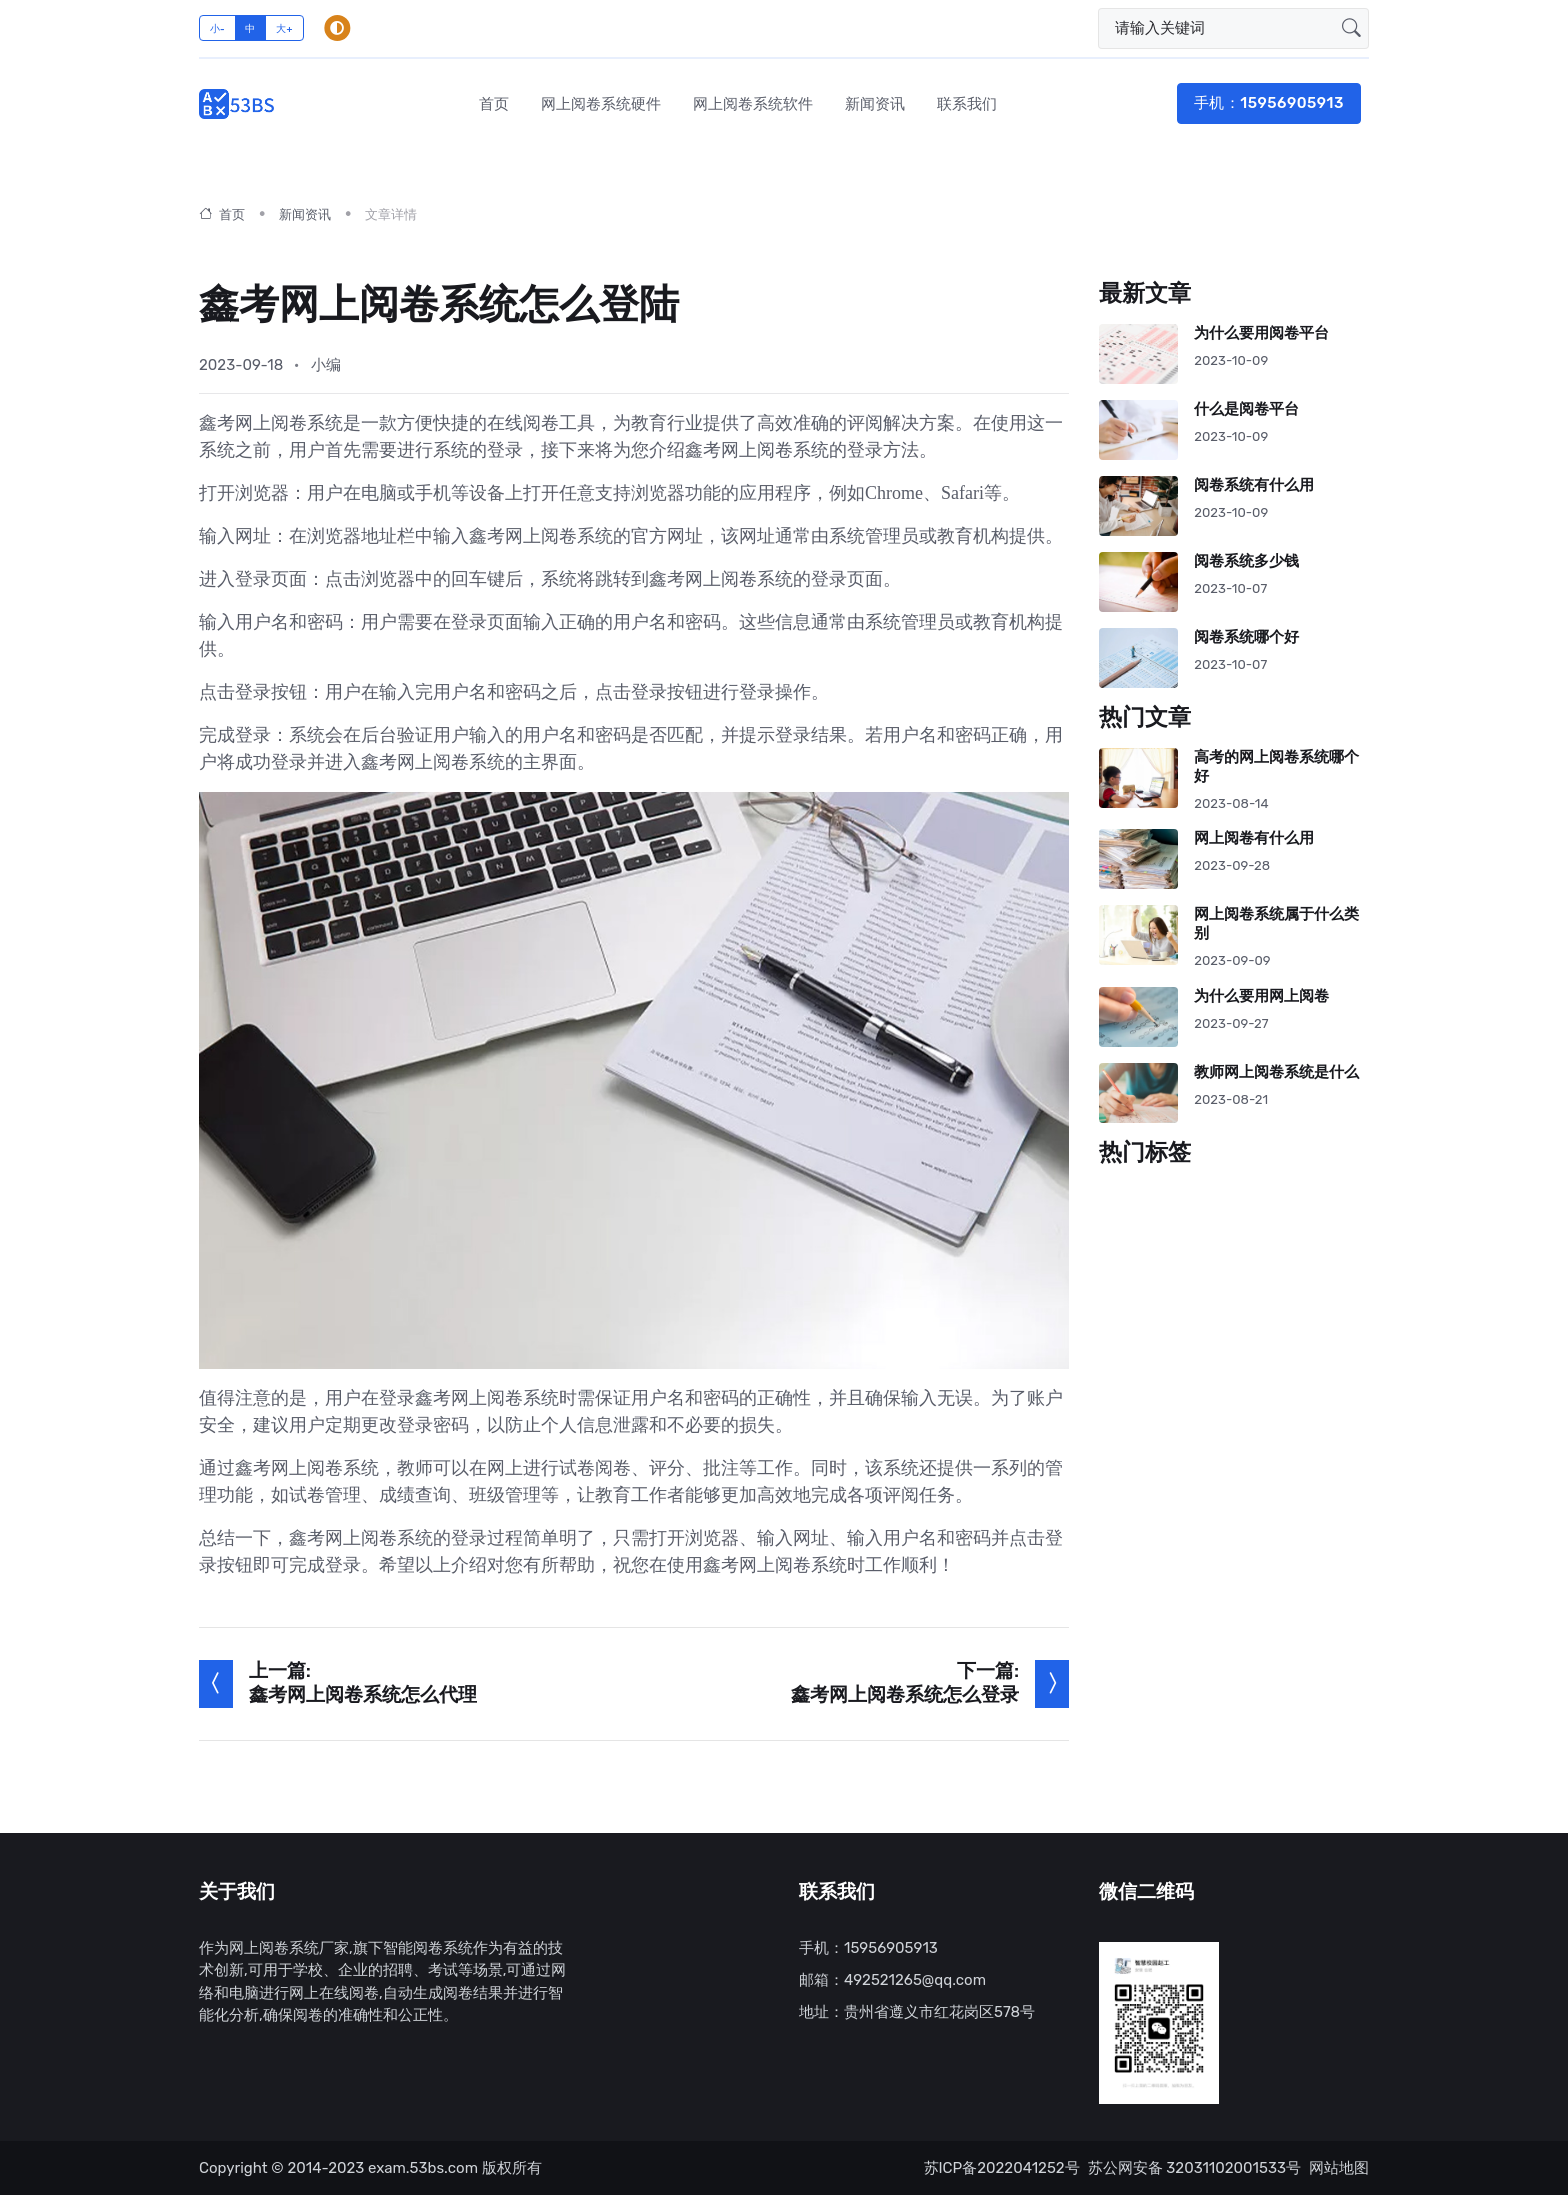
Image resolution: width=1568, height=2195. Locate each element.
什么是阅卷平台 (1246, 409)
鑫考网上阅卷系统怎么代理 (363, 1695)
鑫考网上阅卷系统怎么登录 (905, 1695)
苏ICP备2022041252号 (1002, 2168)
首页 (494, 104)
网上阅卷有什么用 (1254, 838)
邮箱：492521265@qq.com (892, 1980)
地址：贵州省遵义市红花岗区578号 (917, 2012)
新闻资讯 (875, 104)
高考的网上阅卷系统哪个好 (1276, 767)
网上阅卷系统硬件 (601, 104)
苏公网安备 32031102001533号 (1194, 2168)
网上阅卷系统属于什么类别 (1276, 924)
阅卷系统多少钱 (1246, 561)
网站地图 (1339, 2168)
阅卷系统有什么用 (1254, 485)
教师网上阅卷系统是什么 (1276, 1072)
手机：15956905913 (1269, 103)
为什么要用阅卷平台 (1261, 333)
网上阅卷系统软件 (753, 104)
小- (218, 28)
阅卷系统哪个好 (1246, 637)
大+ (284, 28)
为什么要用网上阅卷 (1261, 996)
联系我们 (967, 104)
